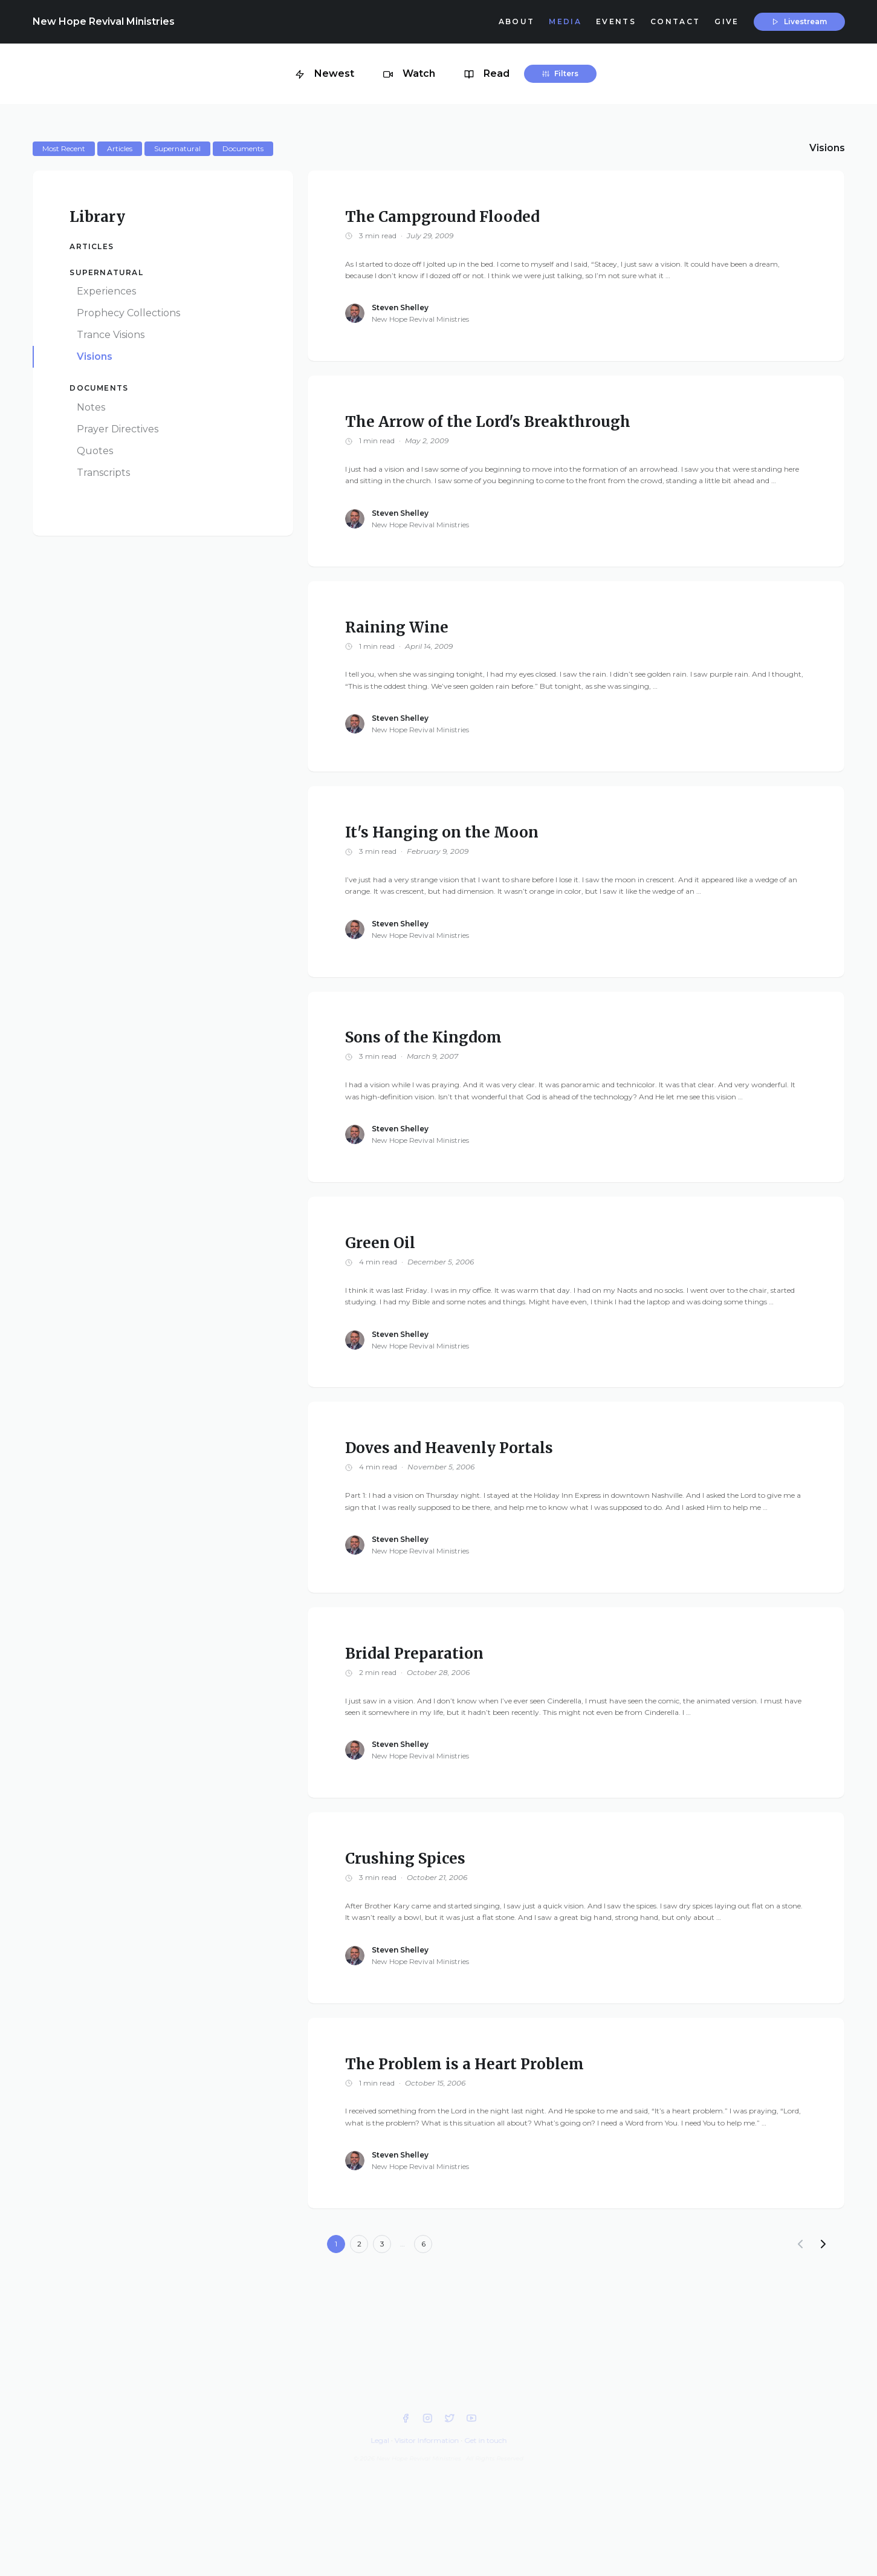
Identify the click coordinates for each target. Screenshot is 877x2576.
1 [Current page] (336, 2243)
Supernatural (106, 272)
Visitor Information (427, 2440)
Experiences (106, 291)
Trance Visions (110, 334)
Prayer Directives (117, 429)
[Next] (823, 2244)
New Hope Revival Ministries (104, 21)
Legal (380, 2440)
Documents (99, 387)
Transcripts (103, 472)
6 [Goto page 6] (423, 2243)
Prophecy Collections (128, 313)
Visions (94, 356)
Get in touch (485, 2440)
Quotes (95, 451)
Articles (92, 246)
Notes (91, 407)
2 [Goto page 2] (359, 2243)
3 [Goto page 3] (382, 2243)
